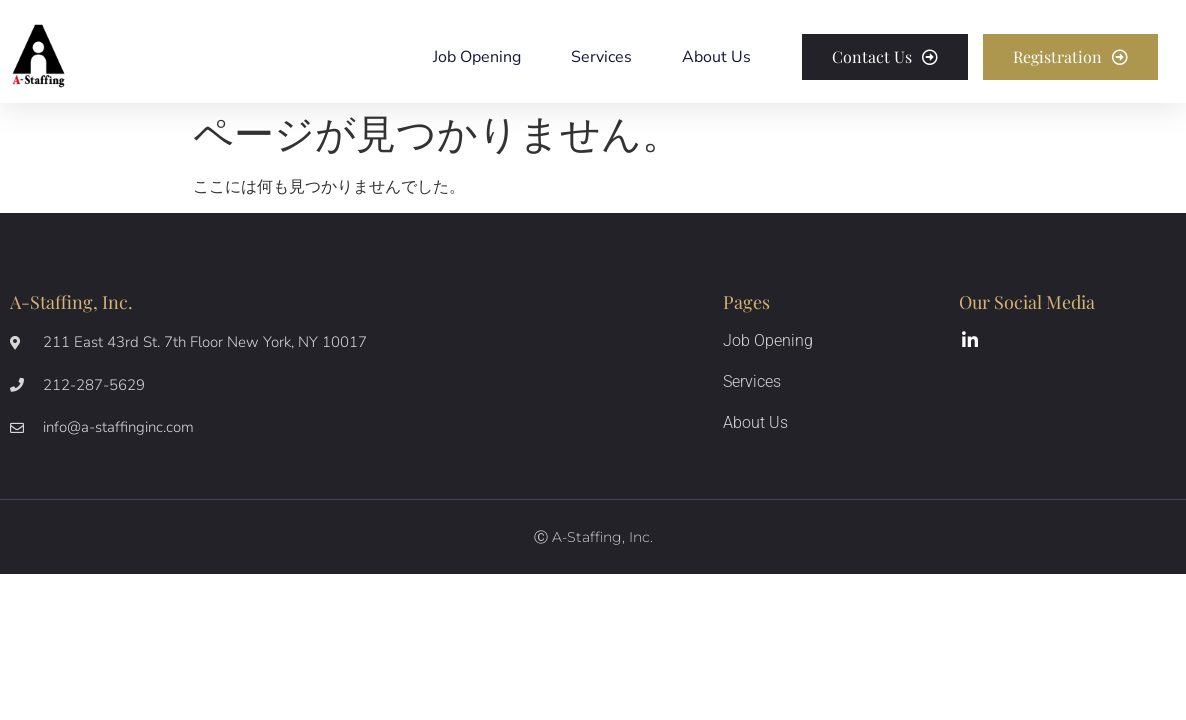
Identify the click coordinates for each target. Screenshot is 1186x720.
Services (601, 57)
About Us (716, 57)
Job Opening (477, 57)
